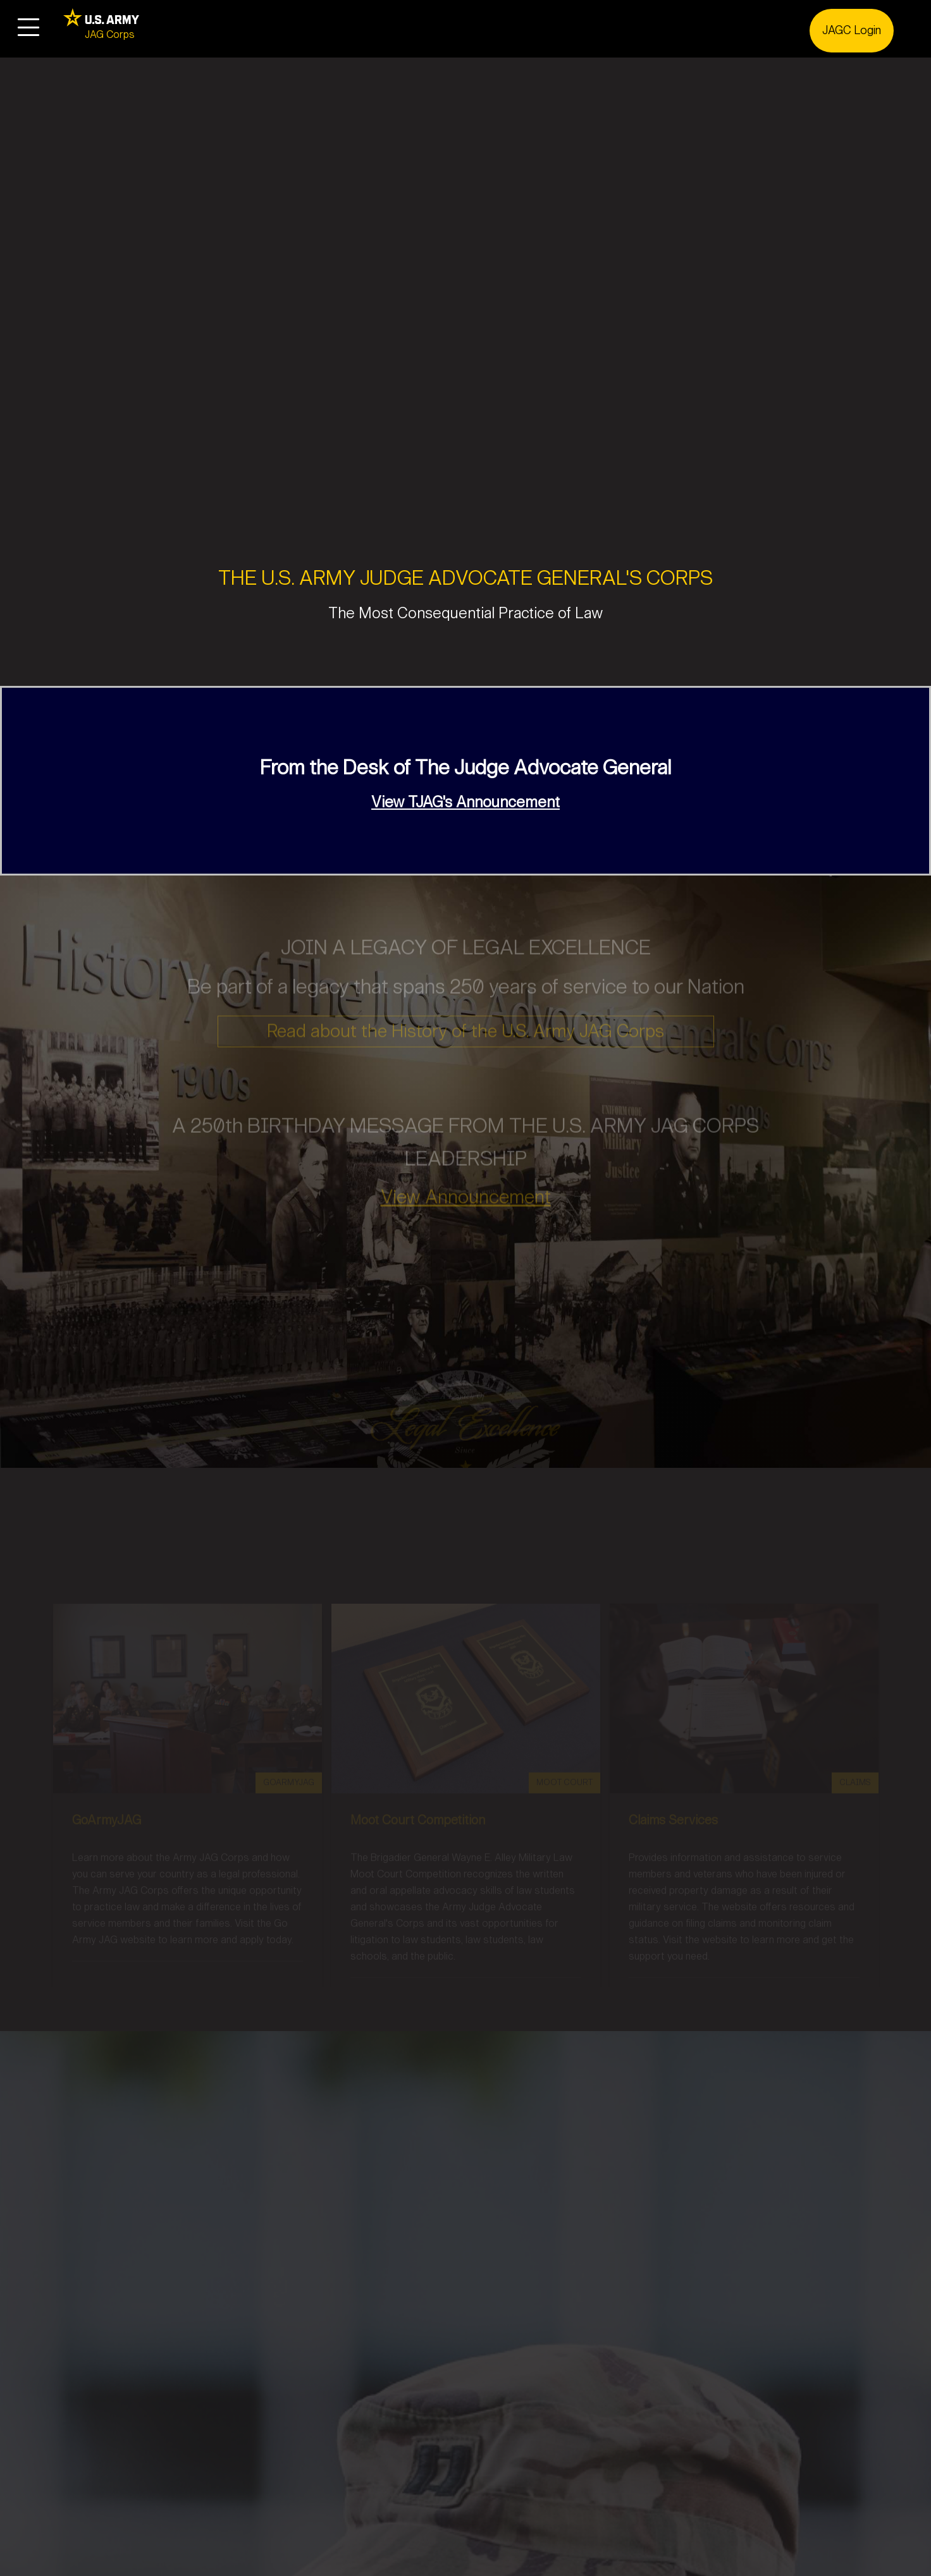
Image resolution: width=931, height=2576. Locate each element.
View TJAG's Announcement (465, 802)
